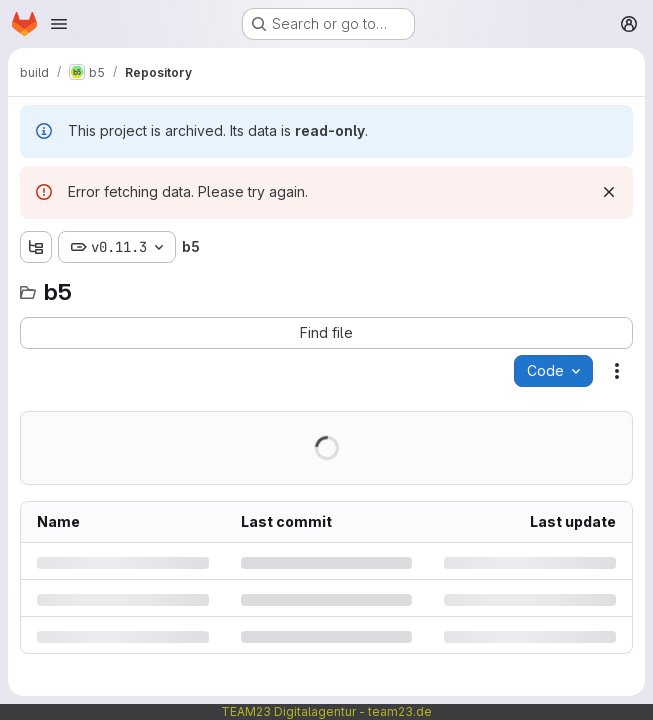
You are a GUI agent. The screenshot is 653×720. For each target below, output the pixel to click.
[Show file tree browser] (36, 247)
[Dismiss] (609, 192)
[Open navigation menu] (59, 24)
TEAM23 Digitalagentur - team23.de (326, 711)
